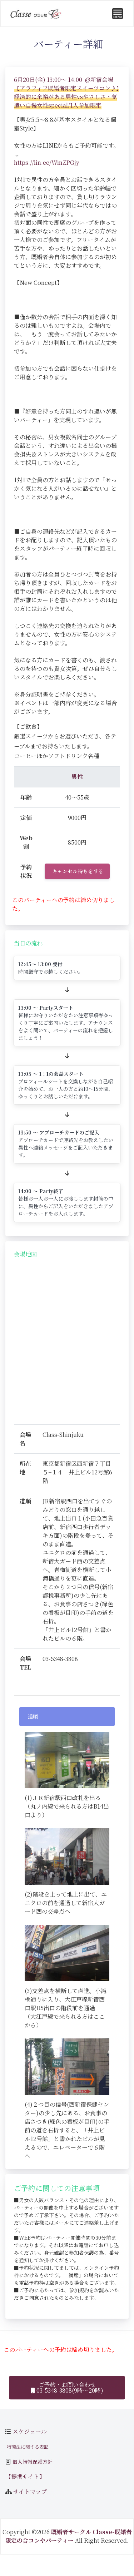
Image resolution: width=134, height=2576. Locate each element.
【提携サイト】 (25, 2476)
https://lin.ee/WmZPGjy (46, 162)
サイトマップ (30, 2491)
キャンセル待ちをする (78, 871)
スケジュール (30, 2431)
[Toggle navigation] (118, 13)
